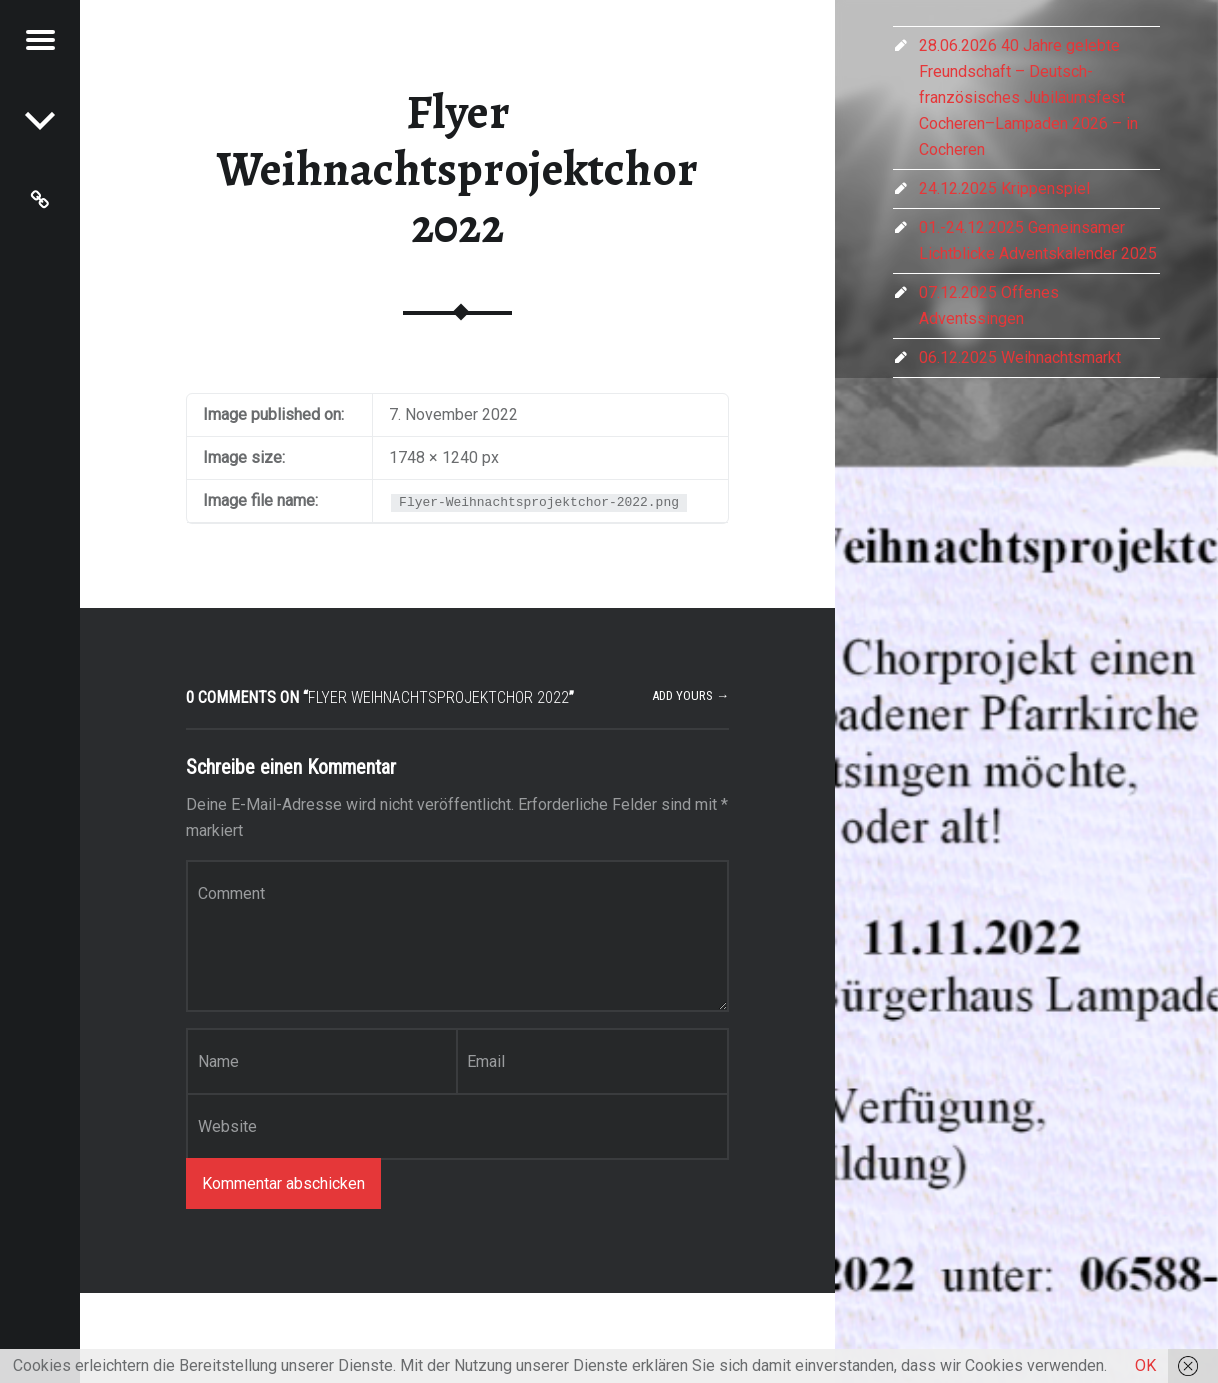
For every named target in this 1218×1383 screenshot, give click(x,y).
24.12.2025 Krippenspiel (1004, 188)
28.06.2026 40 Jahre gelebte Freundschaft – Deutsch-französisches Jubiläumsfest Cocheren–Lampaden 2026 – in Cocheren (1028, 97)
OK (1145, 1365)
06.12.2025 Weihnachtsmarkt (1020, 357)
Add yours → (690, 695)
